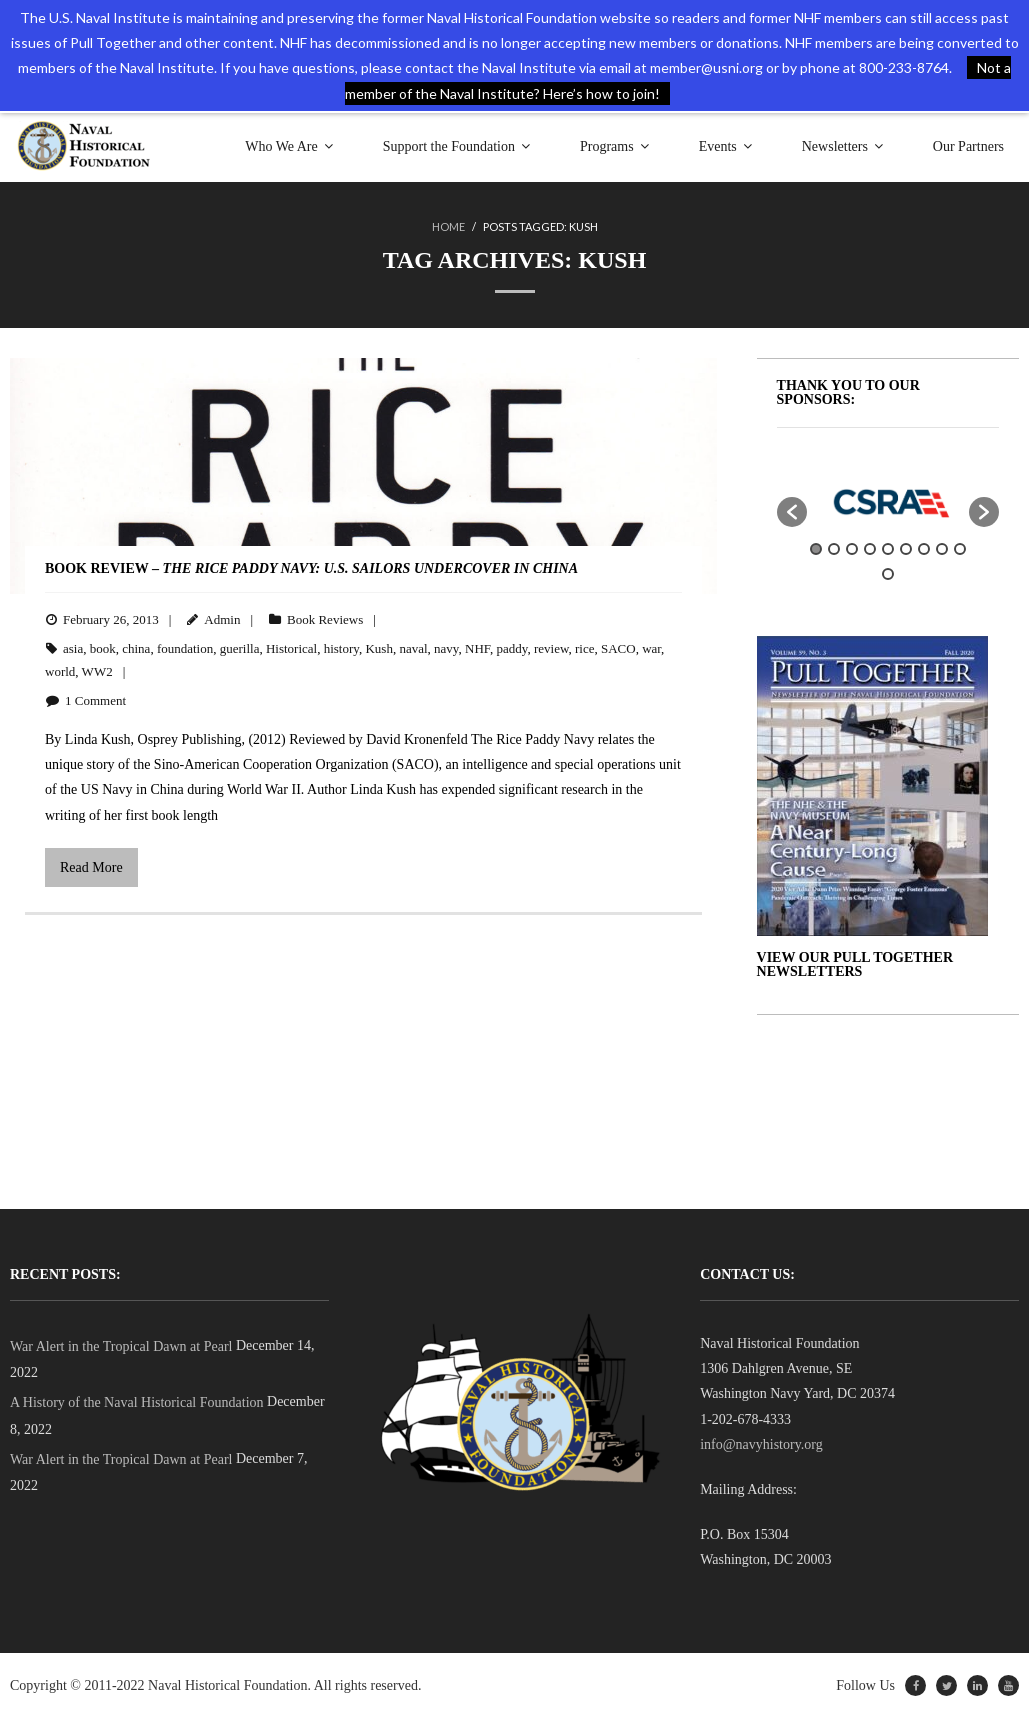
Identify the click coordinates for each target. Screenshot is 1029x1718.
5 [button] (888, 549)
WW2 (97, 671)
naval (413, 648)
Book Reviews (325, 619)
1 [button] (816, 549)
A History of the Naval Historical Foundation (137, 1402)
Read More (91, 867)
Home (448, 226)
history (341, 648)
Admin (222, 619)
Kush (378, 648)
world (60, 671)
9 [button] (960, 549)
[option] (888, 502)
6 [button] (906, 549)
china (136, 648)
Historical (291, 648)
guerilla (240, 648)
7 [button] (924, 549)
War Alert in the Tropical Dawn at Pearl (121, 1346)
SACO (618, 648)
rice (584, 648)
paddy (511, 648)
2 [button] (834, 549)
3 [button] (852, 549)
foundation (185, 648)
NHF (477, 648)
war (651, 648)
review (551, 648)
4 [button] (870, 549)
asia (73, 648)
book (103, 648)
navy (446, 648)
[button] (792, 512)
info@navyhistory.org (761, 1444)
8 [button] (942, 549)
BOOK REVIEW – (311, 568)
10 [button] (888, 574)
